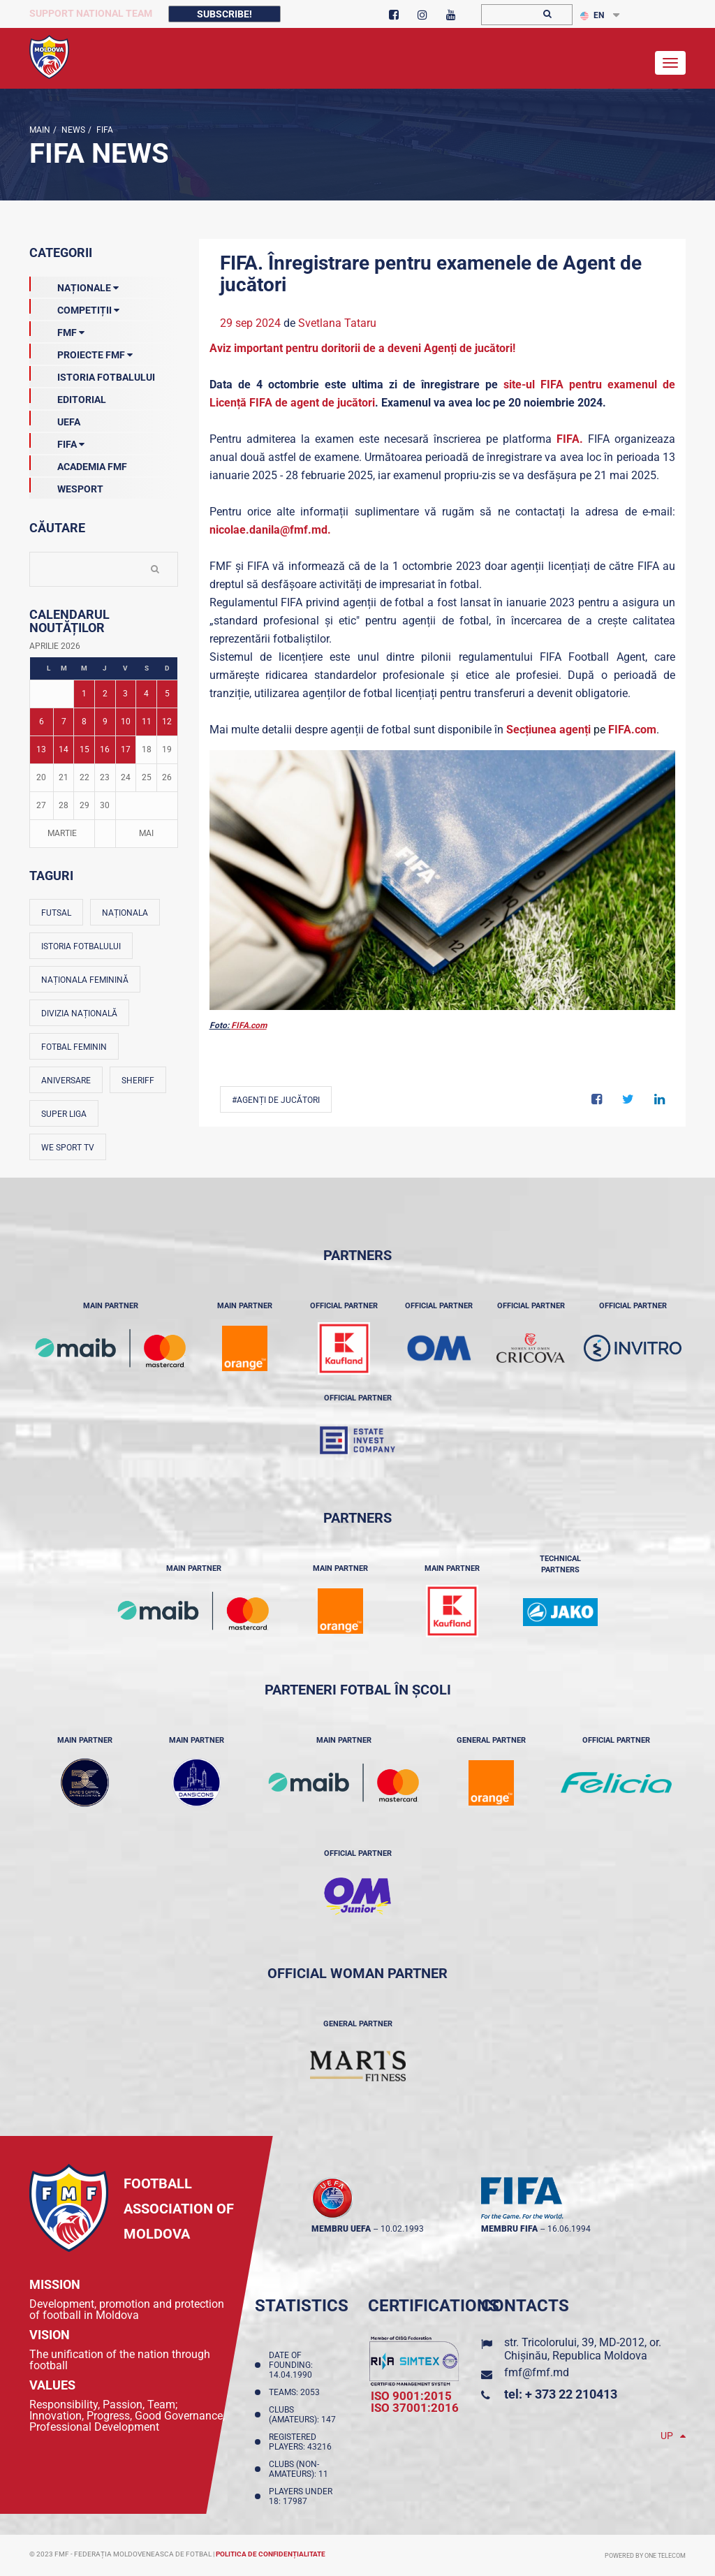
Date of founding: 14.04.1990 (292, 2365)
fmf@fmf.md (536, 2372)
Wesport (66, 486)
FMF (56, 329)
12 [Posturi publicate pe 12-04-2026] (167, 721)
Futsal (56, 913)
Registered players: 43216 (302, 2442)
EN (592, 15)
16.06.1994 (569, 2229)
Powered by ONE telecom (645, 2555)
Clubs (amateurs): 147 (304, 2414)
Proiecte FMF (81, 352)
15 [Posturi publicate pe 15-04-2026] (84, 749)
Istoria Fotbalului (92, 374)
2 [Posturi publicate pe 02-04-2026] (105, 693)
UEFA (54, 419)
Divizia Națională (79, 1013)
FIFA (103, 130)
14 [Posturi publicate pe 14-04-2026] (63, 749)
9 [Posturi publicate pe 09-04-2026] (105, 721)
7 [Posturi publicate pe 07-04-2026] (63, 721)
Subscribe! (224, 14)
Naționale (74, 285)
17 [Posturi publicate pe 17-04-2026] (126, 749)
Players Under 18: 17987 (300, 2496)
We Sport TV (67, 1147)
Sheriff (137, 1080)
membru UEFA (341, 2229)
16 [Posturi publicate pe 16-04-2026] (105, 749)
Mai (146, 833)
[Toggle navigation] (670, 63)
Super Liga (64, 1114)
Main (39, 130)
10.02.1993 (402, 2229)
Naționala (125, 913)
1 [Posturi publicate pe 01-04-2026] (84, 693)
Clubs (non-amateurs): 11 (300, 2469)
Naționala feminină (84, 980)
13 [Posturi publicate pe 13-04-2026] (41, 749)
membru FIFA (509, 2229)
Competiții (74, 307)
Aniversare (66, 1080)
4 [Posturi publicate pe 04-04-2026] (146, 693)
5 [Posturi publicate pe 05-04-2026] (167, 693)
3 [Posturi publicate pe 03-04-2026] (125, 693)
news (72, 130)
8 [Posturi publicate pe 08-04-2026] (84, 721)
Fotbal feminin (74, 1047)
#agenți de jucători (276, 1100)
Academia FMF (78, 463)
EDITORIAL (67, 396)
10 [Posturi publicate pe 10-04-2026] (126, 721)
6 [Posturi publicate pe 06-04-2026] (41, 721)
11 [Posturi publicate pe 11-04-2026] (147, 721)
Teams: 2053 (296, 2392)
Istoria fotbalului (81, 946)
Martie (62, 833)
